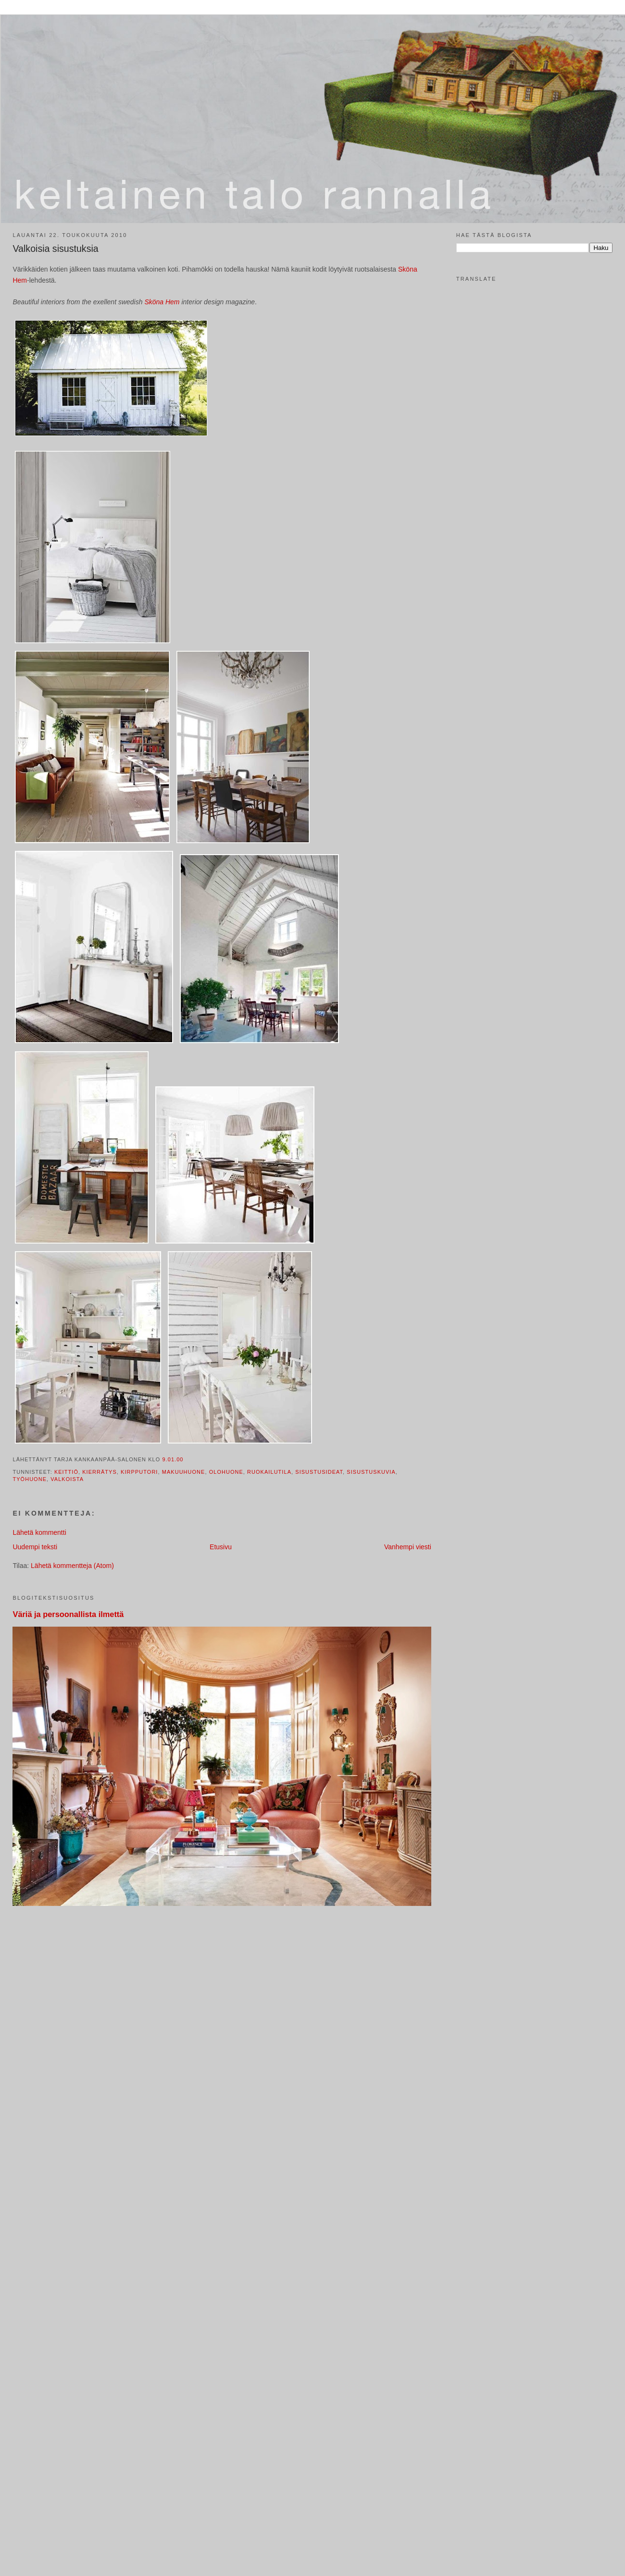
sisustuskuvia (371, 1472)
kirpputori (139, 1472)
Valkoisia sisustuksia (55, 248)
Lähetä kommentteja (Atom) (72, 1565)
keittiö (66, 1472)
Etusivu (221, 1547)
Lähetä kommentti (39, 1532)
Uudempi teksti (34, 1547)
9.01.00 (172, 1459)
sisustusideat (319, 1472)
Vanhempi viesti (407, 1547)
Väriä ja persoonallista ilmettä (68, 1614)
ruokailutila (269, 1472)
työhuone (29, 1479)
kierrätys (99, 1472)
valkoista (67, 1479)
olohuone (226, 1472)
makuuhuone (183, 1472)
